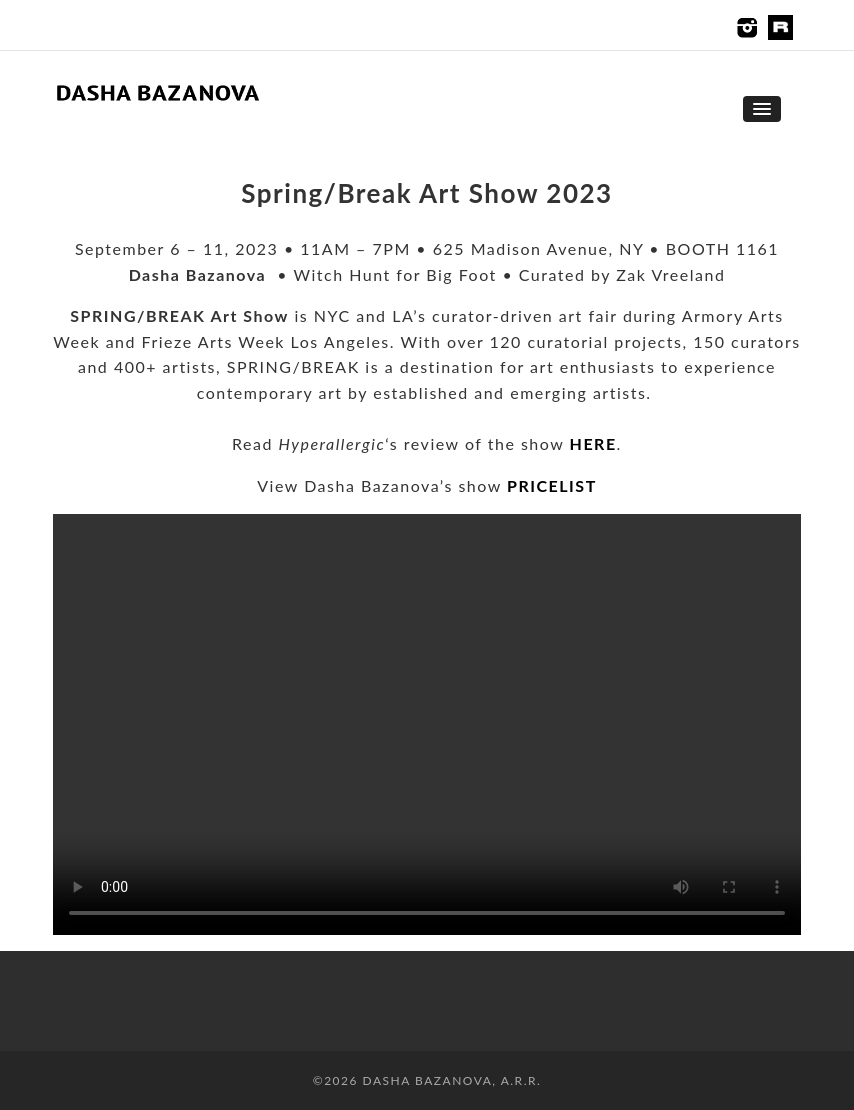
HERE (593, 443)
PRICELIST (552, 485)
